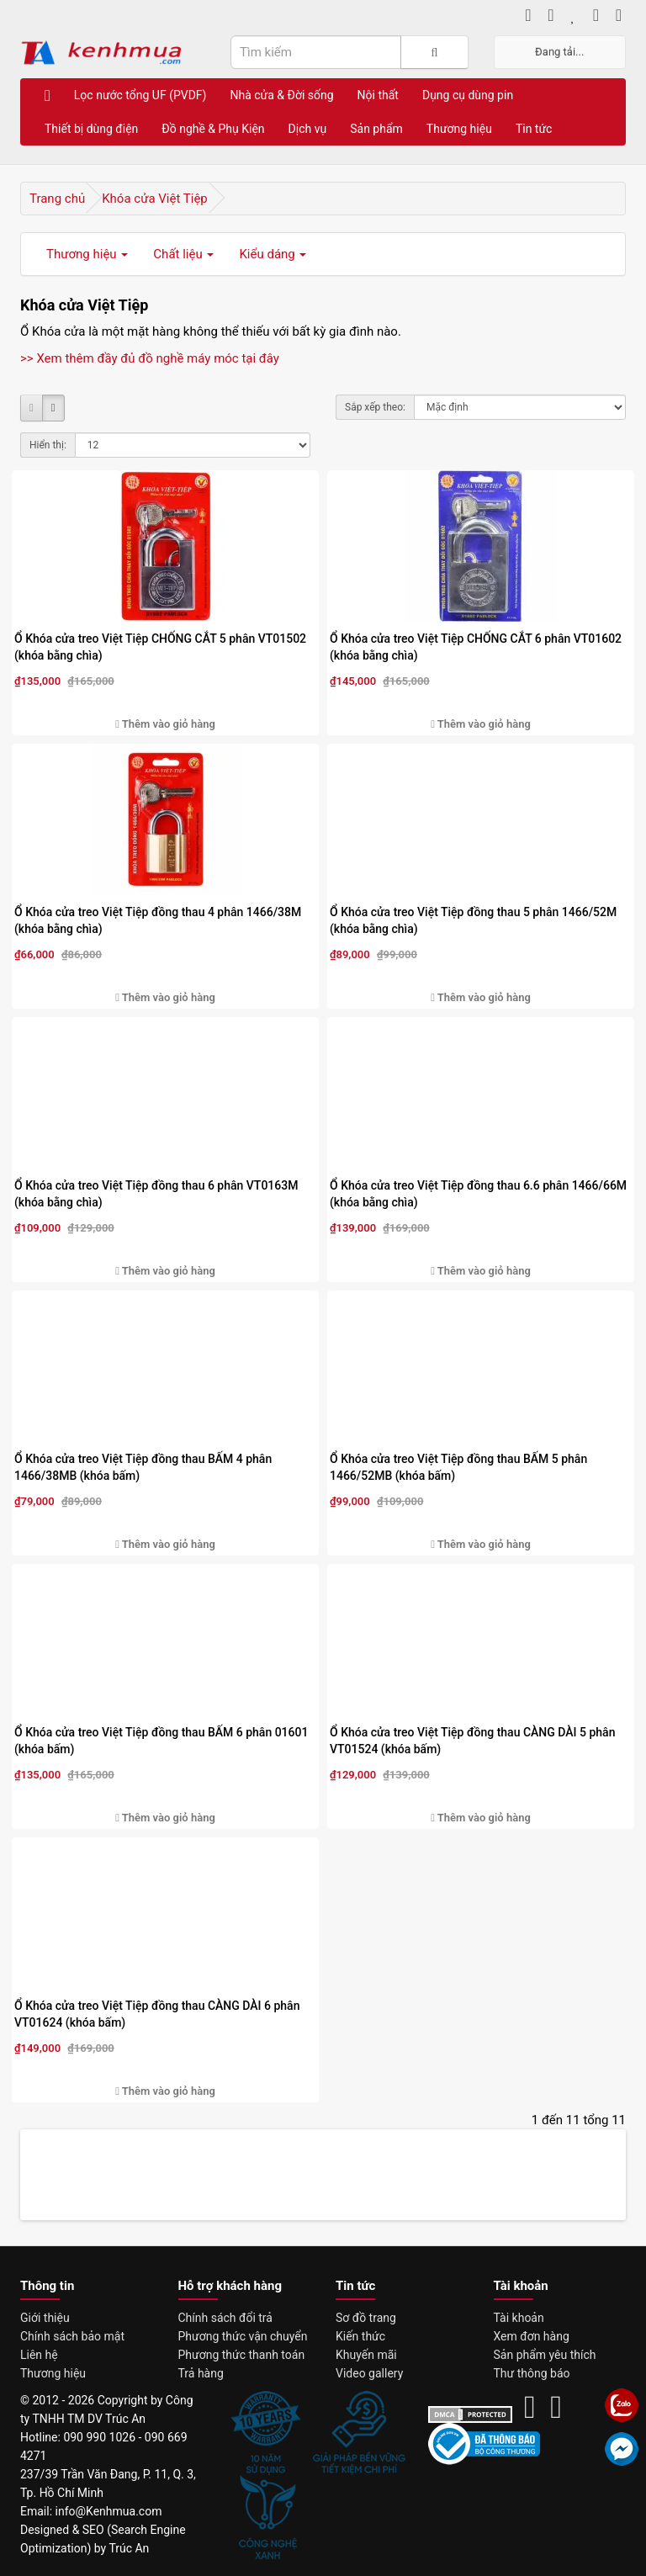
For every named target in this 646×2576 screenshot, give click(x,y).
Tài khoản (519, 2317)
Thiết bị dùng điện (91, 128)
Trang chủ (57, 198)
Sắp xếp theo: (375, 407)
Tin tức (534, 128)
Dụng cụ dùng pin (467, 95)
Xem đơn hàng (531, 2336)
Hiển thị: (47, 445)
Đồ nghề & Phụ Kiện (213, 128)
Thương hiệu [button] (87, 254)
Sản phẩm (376, 128)
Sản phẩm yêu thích (545, 2354)
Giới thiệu (45, 2317)
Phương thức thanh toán (241, 2354)
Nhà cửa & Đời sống (281, 95)
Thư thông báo (532, 2373)
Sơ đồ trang (366, 2317)
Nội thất (378, 95)
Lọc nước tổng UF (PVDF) (140, 95)
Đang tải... (559, 51)
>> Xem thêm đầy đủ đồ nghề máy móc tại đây (149, 358)
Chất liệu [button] (183, 254)
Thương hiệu (459, 128)
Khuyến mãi (366, 2354)
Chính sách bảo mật (72, 2336)
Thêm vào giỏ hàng (165, 724)
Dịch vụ (308, 128)
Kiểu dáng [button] (272, 254)
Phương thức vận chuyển (243, 2336)
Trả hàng (201, 2373)
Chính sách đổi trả (225, 2317)
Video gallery (369, 2373)
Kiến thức (360, 2336)
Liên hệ (39, 2354)
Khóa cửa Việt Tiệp (155, 198)
